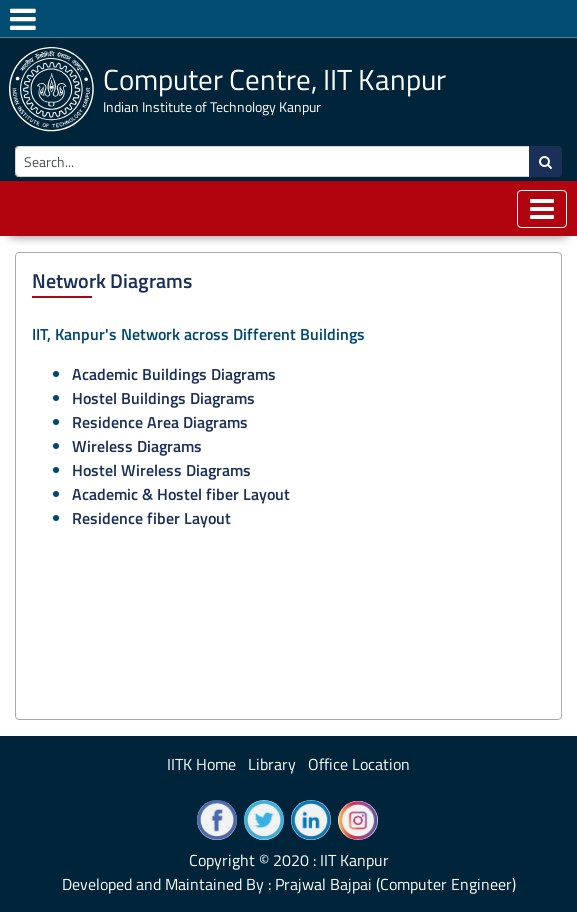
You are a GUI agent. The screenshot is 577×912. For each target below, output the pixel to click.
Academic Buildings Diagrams (174, 374)
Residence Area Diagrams (160, 422)
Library (272, 764)
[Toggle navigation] (542, 209)
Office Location (359, 764)
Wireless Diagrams (137, 446)
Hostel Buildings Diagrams (163, 398)
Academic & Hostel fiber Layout (181, 494)
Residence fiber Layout (151, 518)
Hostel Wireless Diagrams (161, 470)
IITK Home (201, 764)
